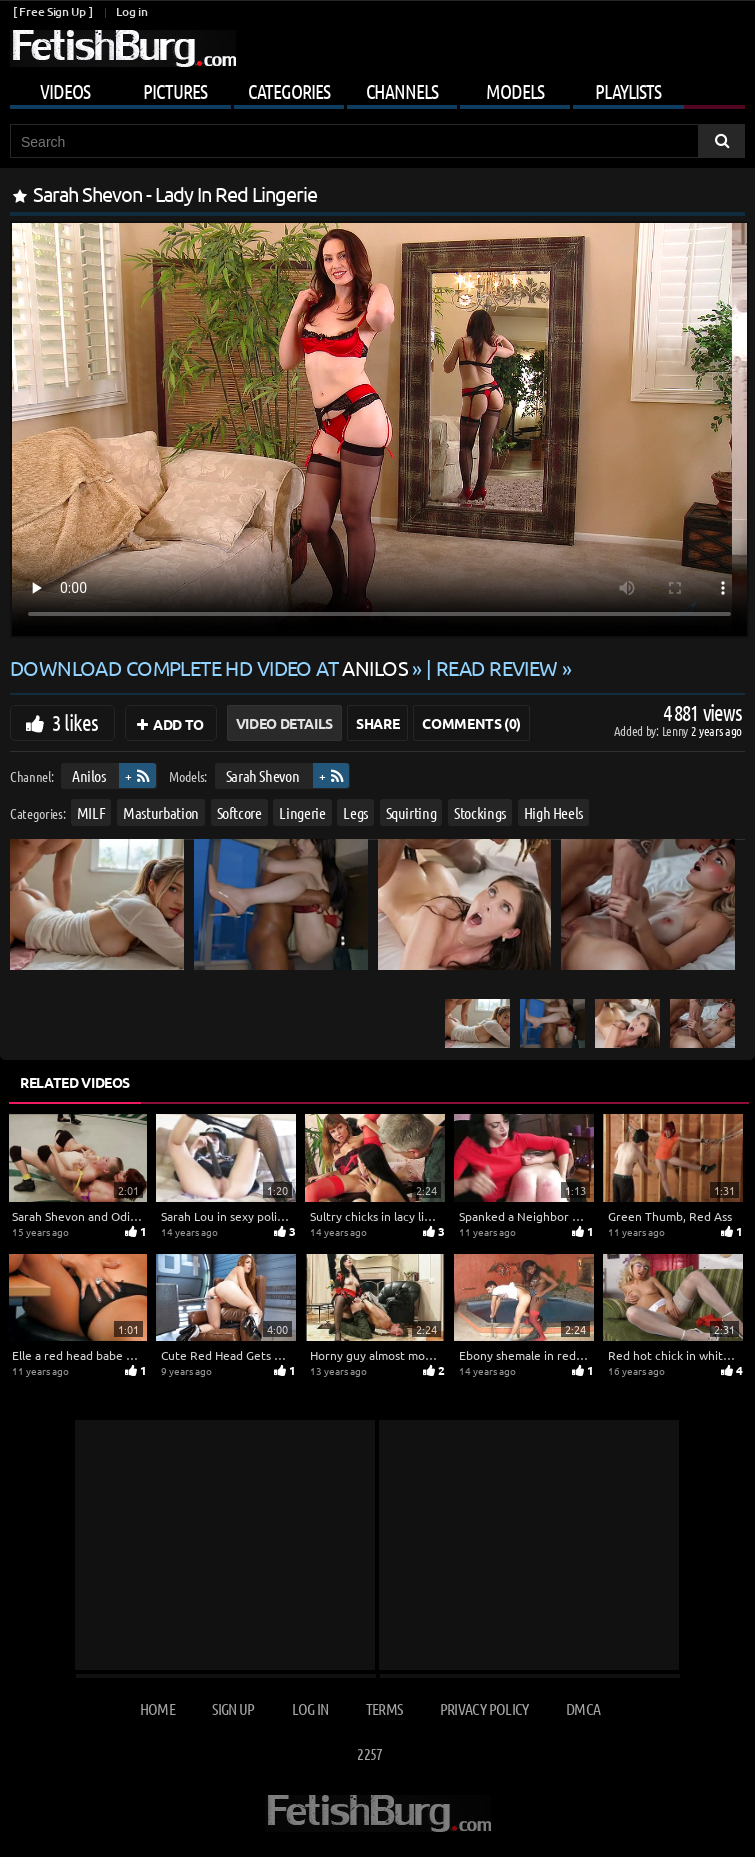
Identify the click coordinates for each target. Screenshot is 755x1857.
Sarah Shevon (263, 775)
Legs (355, 811)
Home (157, 1708)
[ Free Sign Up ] (52, 11)
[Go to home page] (123, 48)
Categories (289, 91)
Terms (384, 1708)
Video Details (284, 723)
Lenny (676, 730)
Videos (65, 91)
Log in (131, 11)
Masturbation (161, 811)
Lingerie (302, 811)
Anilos (89, 775)
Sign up (233, 1708)
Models (515, 91)
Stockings (480, 811)
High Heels (554, 811)
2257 (369, 1753)
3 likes (75, 722)
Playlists (628, 91)
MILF (91, 811)
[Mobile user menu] (377, 88)
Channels (402, 91)
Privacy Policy (484, 1708)
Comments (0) (471, 723)
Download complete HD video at (211, 667)
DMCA (583, 1708)
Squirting (411, 811)
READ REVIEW (497, 667)
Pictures (175, 91)
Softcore (239, 811)
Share (377, 723)
